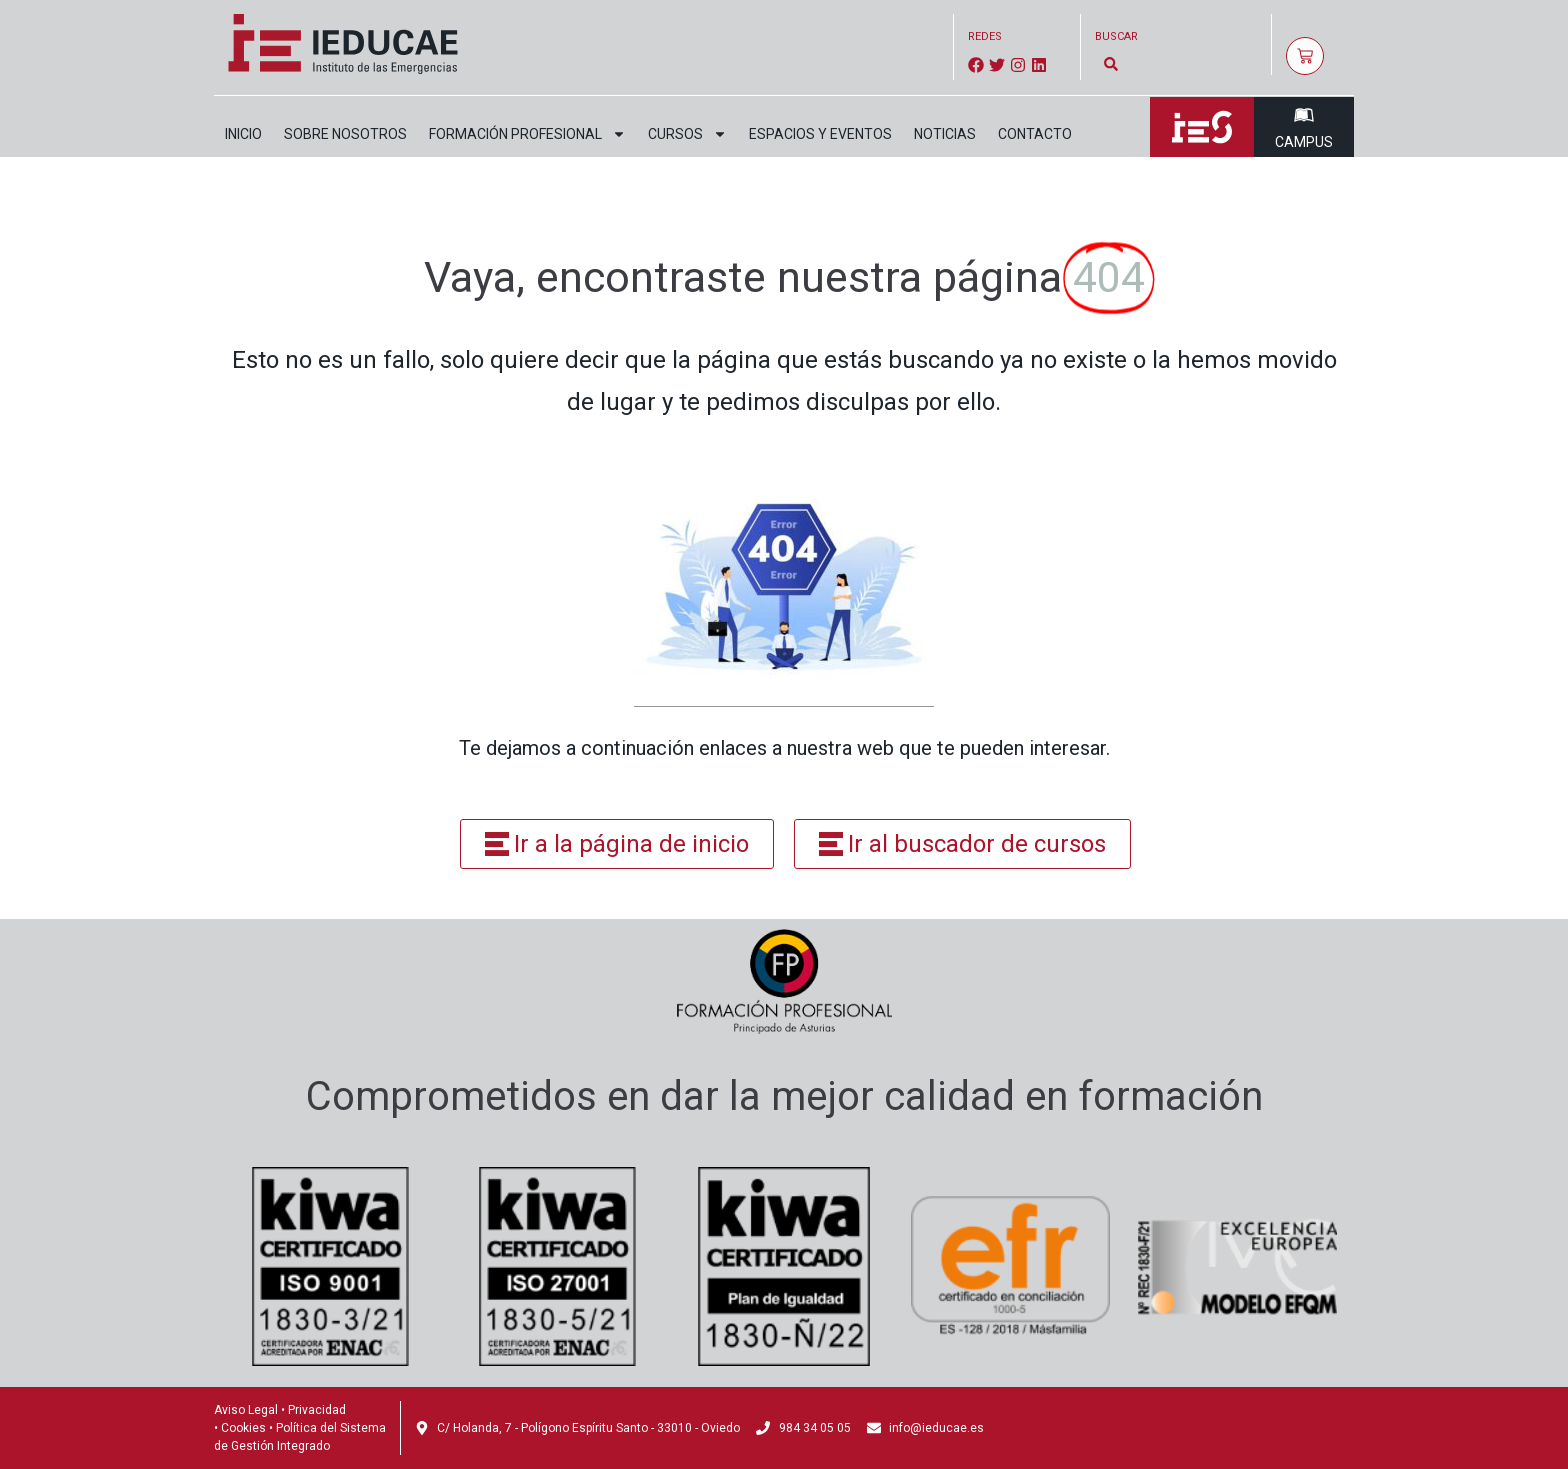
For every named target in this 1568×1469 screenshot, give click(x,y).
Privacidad (317, 1410)
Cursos (687, 134)
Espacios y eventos (820, 134)
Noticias (945, 134)
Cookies (243, 1428)
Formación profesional (527, 134)
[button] (1111, 63)
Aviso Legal (246, 1410)
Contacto (1035, 134)
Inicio (243, 134)
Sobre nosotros (345, 134)
